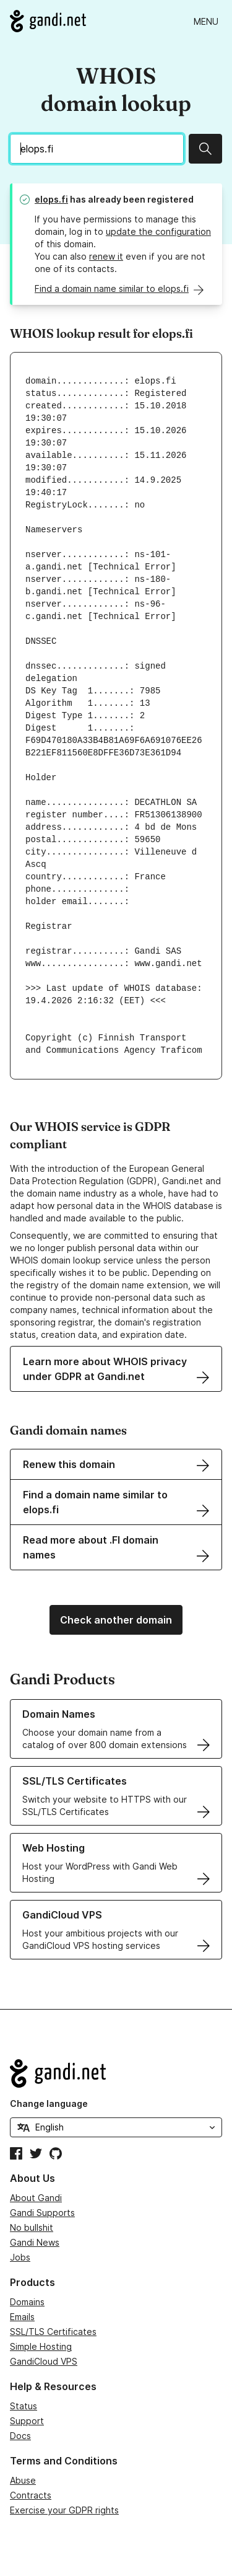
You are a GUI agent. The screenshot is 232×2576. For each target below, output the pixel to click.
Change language (49, 2103)
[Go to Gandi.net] (48, 21)
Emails (22, 2316)
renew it (106, 256)
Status (23, 2406)
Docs (20, 2435)
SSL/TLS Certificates (53, 2331)
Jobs (20, 2257)
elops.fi (51, 199)
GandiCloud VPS (43, 2361)
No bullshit (31, 2227)
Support (27, 2421)
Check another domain (116, 1620)
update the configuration (158, 231)
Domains (27, 2302)
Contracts (30, 2495)
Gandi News (34, 2242)
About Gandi (36, 2197)
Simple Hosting (41, 2346)
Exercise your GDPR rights (64, 2510)
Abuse (23, 2480)
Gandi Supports (42, 2212)
